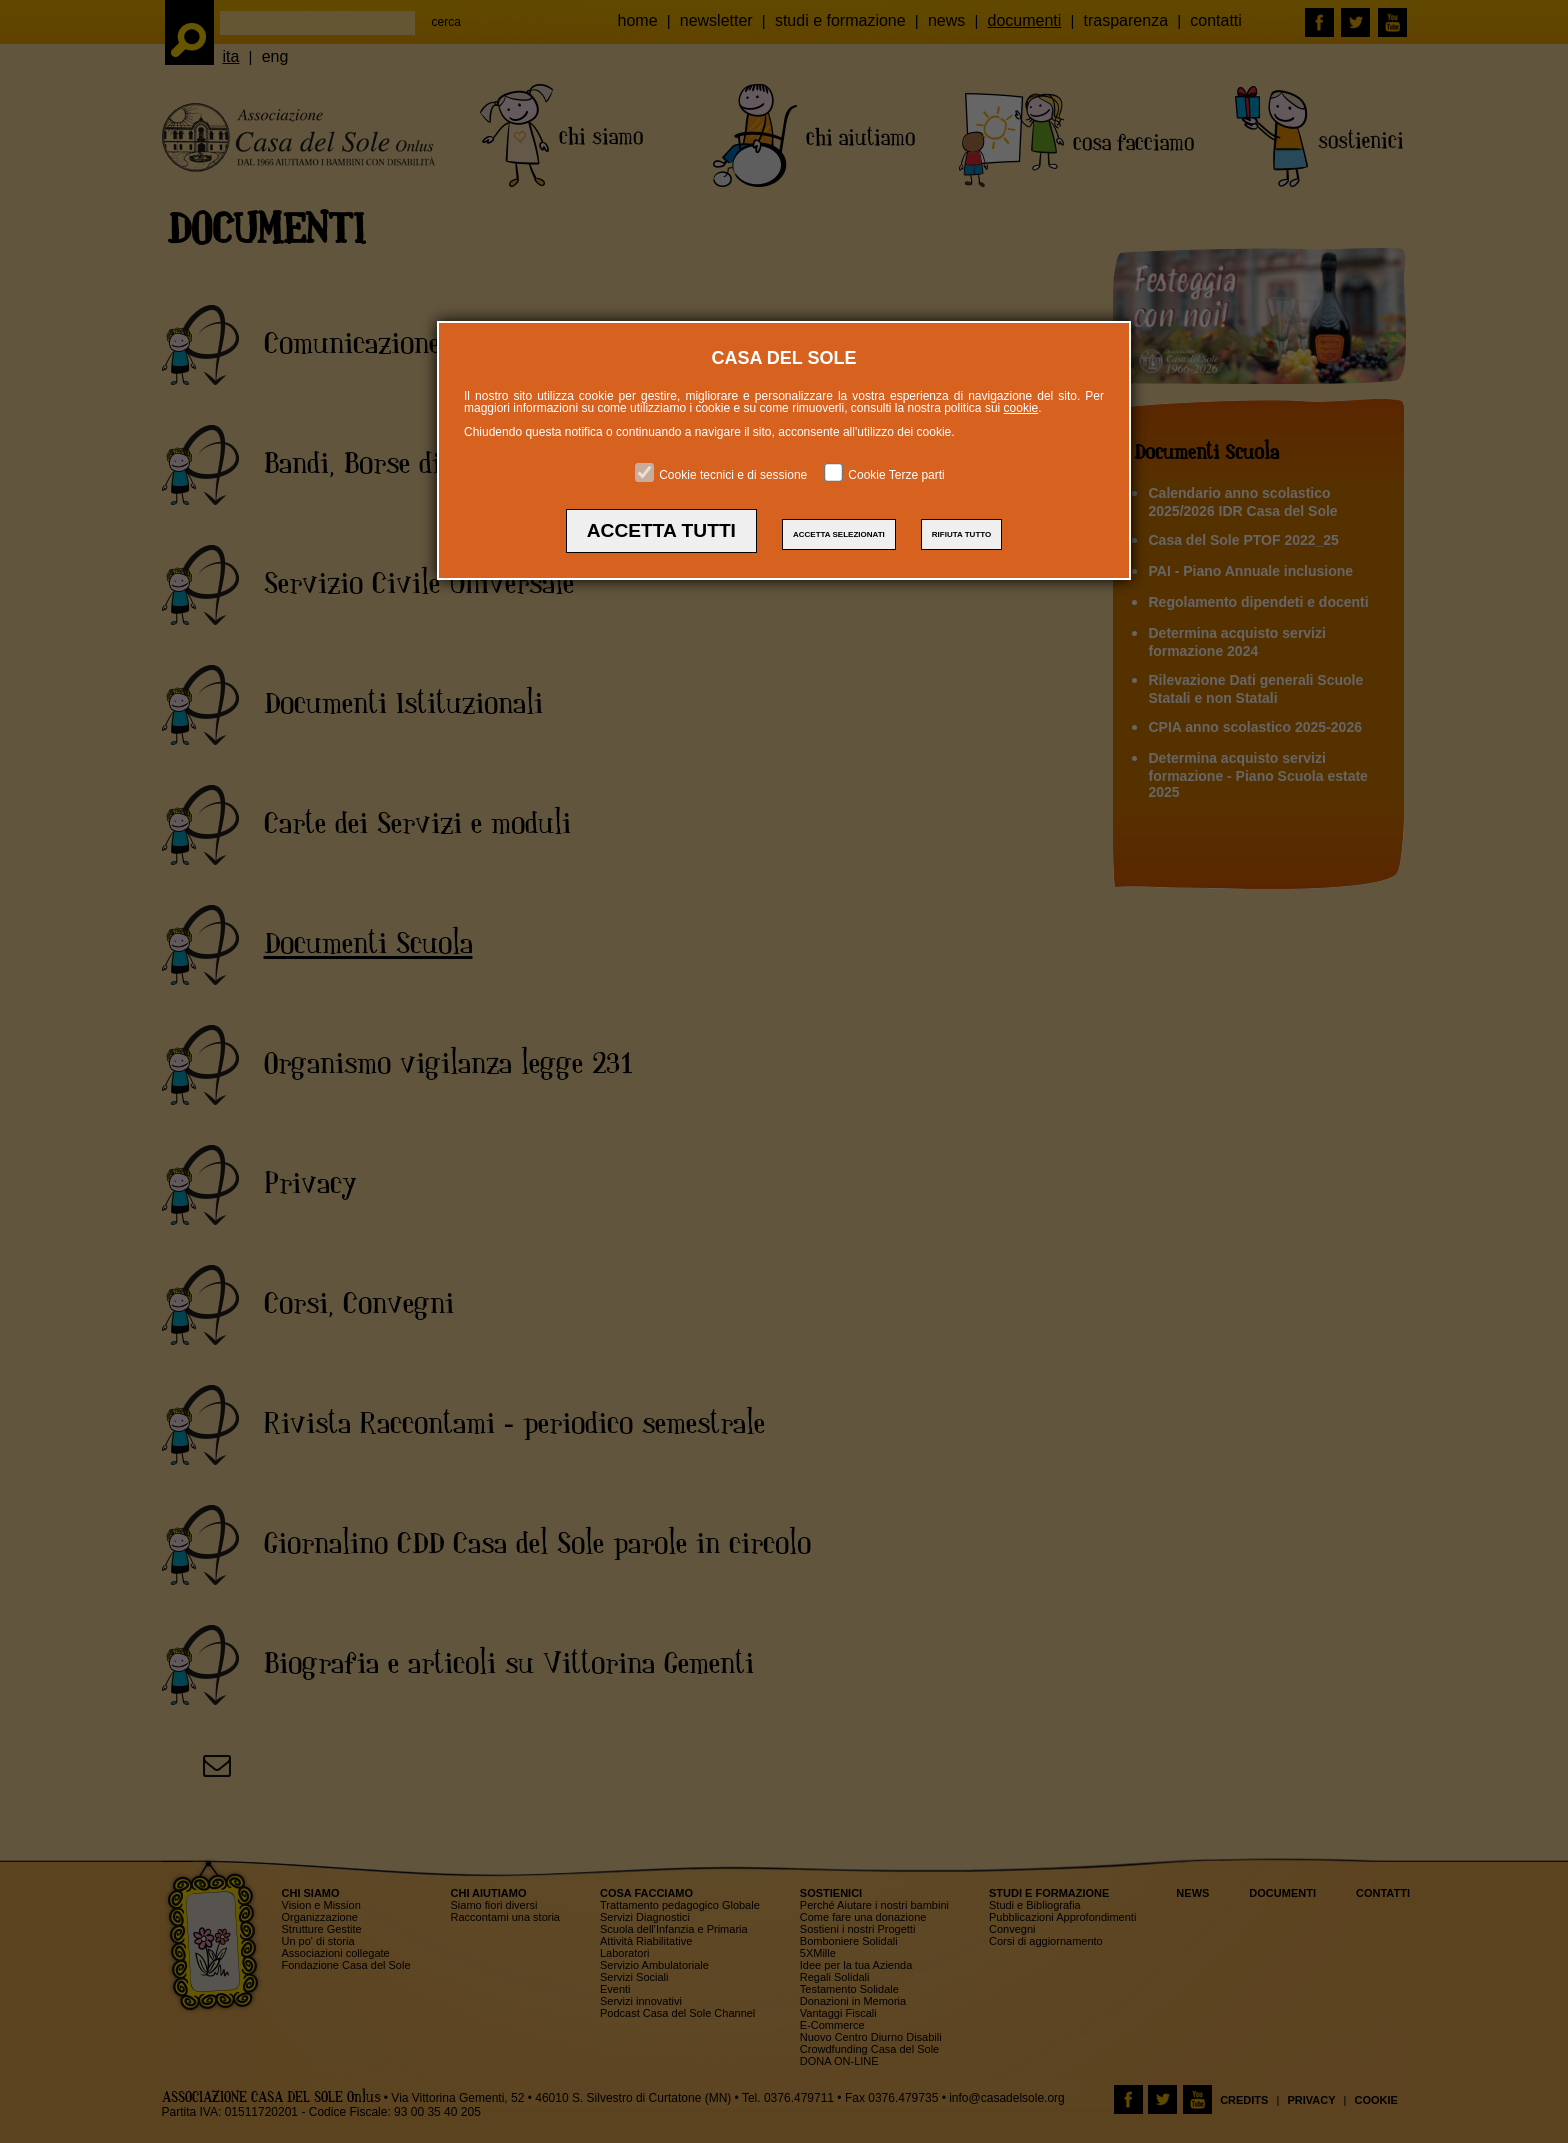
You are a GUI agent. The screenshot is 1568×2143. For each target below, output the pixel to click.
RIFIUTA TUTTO (961, 534)
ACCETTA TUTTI (661, 530)
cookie (1021, 408)
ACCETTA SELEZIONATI (839, 534)
